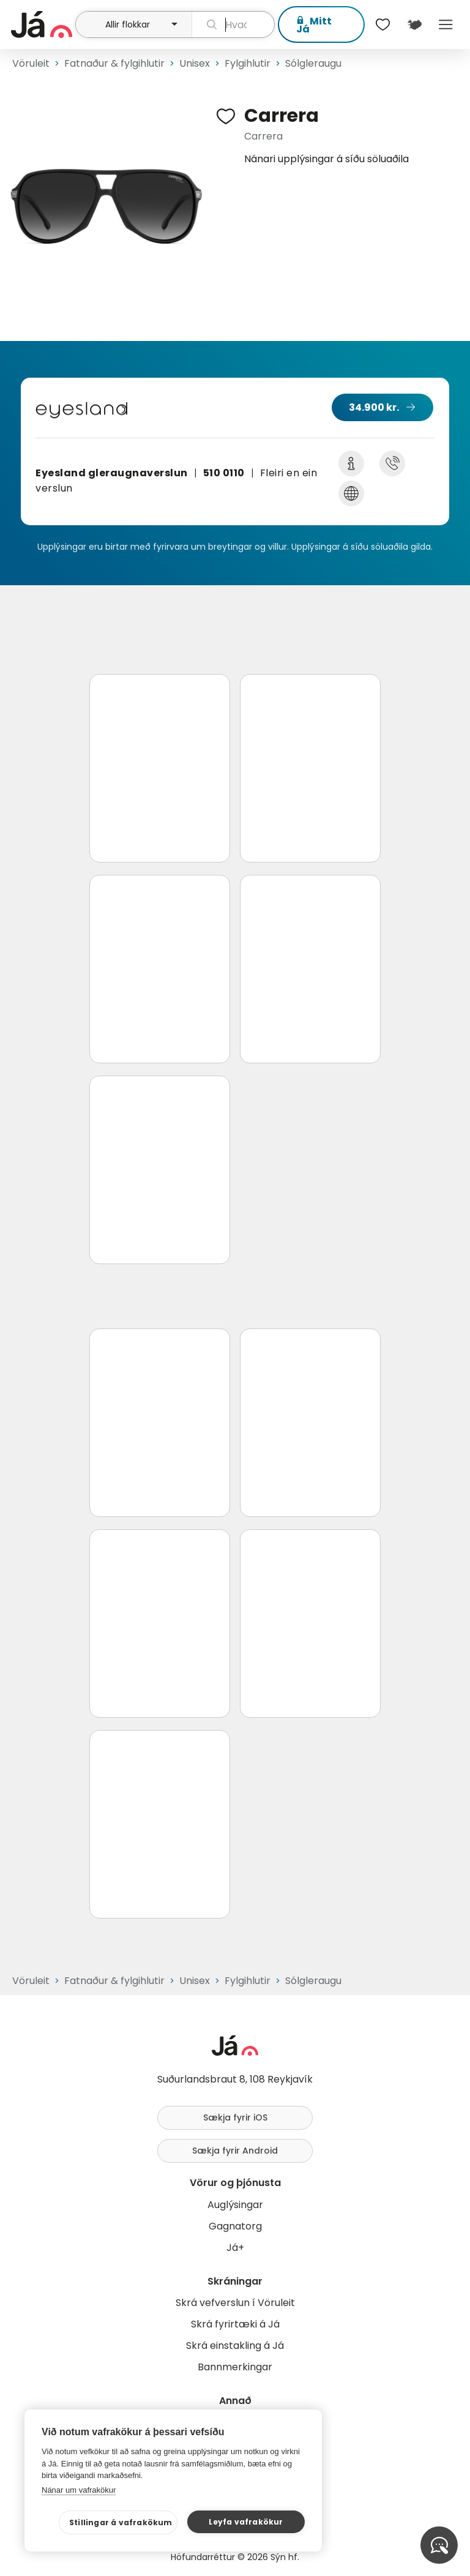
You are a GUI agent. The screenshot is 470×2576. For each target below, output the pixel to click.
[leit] (233, 24)
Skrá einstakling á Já (235, 2345)
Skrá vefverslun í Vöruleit (235, 2303)
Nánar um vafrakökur (79, 2490)
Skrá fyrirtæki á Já (235, 2324)
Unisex (194, 63)
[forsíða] (41, 24)
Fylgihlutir (247, 63)
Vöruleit (31, 63)
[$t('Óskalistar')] (383, 24)
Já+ (235, 2248)
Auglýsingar (235, 2205)
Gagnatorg (235, 2226)
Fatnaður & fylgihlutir (114, 63)
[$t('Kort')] (414, 24)
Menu (446, 24)
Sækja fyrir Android (235, 2150)
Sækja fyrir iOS (235, 2117)
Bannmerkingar (235, 2367)
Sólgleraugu (313, 63)
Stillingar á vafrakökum (121, 2522)
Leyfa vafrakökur (246, 2522)
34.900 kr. (374, 407)
